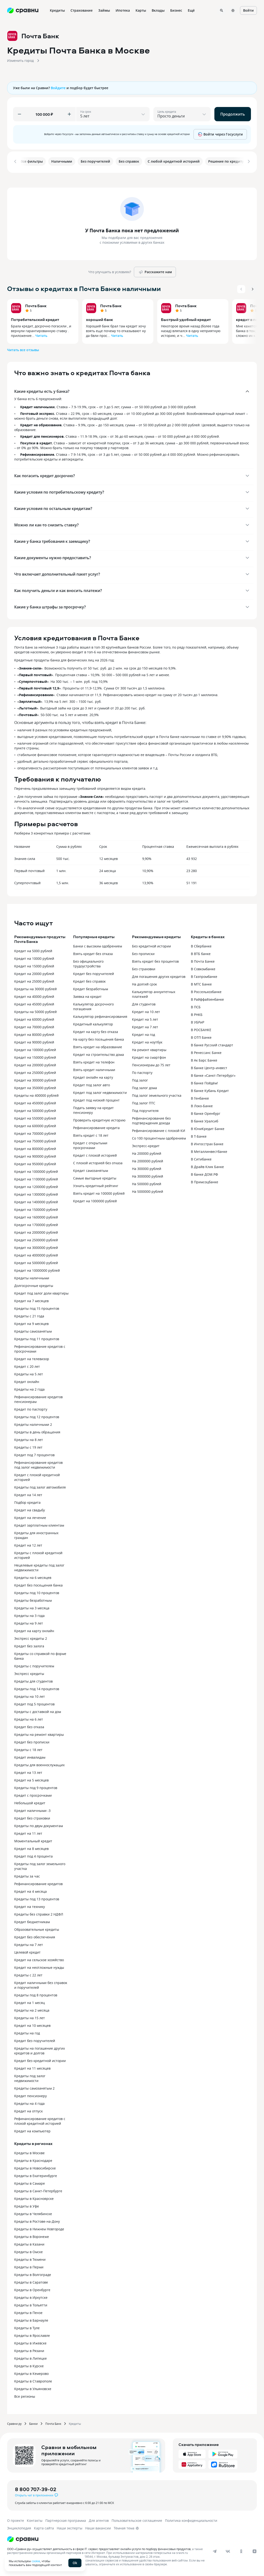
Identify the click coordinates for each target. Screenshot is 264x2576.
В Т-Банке (199, 1135)
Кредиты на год (27, 2031)
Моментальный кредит (33, 1839)
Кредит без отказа (29, 1725)
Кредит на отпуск (28, 2109)
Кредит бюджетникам (32, 1920)
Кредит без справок (89, 980)
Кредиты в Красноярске (34, 2197)
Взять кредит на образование (97, 1045)
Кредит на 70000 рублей (34, 1025)
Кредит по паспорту (30, 1408)
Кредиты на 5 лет (28, 1372)
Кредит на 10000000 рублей (37, 1269)
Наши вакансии (98, 2526)
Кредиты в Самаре (29, 2182)
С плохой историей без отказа (98, 1161)
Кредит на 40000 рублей (34, 995)
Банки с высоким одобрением (97, 944)
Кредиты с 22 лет (28, 1973)
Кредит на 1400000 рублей (36, 1200)
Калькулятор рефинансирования (100, 1015)
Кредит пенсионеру (30, 2094)
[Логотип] (22, 2538)
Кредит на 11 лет (28, 1832)
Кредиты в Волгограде (32, 2273)
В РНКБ (197, 1013)
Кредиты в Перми (28, 2265)
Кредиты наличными (31, 1276)
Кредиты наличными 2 (33, 1423)
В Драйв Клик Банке (207, 1165)
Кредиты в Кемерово (31, 2372)
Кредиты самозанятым (33, 1330)
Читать (41, 334)
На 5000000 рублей (147, 1190)
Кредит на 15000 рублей (34, 964)
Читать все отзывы (23, 348)
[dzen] (254, 2549)
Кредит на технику (29, 1905)
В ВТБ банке (201, 952)
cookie (36, 2561)
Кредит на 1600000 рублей (36, 1215)
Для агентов (99, 2519)
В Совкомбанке (203, 967)
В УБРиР (197, 1021)
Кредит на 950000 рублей (35, 1162)
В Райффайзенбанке (207, 998)
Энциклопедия (19, 2526)
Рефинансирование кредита (96, 1126)
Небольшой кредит (29, 1801)
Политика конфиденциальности (191, 2519)
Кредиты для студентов (33, 1680)
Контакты (34, 2519)
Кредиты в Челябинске (33, 2212)
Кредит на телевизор (31, 1357)
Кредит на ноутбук (147, 1040)
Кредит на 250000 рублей (35, 1071)
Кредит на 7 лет (145, 1025)
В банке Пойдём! (204, 1081)
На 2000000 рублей (147, 1159)
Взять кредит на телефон (93, 1060)
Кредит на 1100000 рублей (36, 1177)
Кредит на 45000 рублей (34, 1002)
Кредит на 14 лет (28, 1493)
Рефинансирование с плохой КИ (158, 1129)
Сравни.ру (14, 2422)
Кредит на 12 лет (28, 1544)
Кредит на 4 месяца (30, 1890)
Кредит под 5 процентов (34, 1702)
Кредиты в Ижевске (30, 2341)
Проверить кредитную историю (99, 1118)
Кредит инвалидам (29, 1756)
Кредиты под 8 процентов (35, 1993)
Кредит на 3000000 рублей (36, 1246)
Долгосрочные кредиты (33, 1284)
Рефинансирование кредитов (38, 1882)
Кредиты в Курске (29, 2364)
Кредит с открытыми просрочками (90, 1144)
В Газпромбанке (204, 975)
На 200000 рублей (146, 1152)
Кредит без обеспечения (34, 1935)
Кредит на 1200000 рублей (36, 1185)
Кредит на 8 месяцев (31, 1847)
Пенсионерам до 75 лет (151, 1063)
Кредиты (75, 2422)
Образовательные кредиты (36, 1928)
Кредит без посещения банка (38, 1583)
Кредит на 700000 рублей (35, 1132)
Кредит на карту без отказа (95, 1030)
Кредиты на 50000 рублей (35, 1010)
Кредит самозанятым (90, 1169)
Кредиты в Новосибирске (35, 2166)
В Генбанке (200, 1097)
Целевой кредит (27, 1951)
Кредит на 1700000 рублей (36, 1223)
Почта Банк (36, 304)
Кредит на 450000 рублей (35, 1101)
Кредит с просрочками (33, 1794)
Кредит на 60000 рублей (34, 1018)
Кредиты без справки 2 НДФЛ (38, 1913)
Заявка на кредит (87, 995)
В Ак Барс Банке (204, 1059)
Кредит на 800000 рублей (35, 1147)
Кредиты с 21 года (29, 1314)
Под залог (140, 1079)
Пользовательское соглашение (137, 2519)
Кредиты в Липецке (30, 2357)
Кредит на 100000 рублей (35, 1048)
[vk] (228, 2549)
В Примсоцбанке (204, 1180)
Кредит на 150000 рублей (35, 1056)
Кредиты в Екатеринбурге (35, 2174)
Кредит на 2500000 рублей (36, 1238)
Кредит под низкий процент (96, 1098)
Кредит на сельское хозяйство (39, 1958)
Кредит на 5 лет (145, 1018)
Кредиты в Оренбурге (32, 2288)
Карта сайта (44, 2526)
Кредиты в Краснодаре (33, 2159)
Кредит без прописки (31, 1740)
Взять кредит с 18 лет (90, 1134)
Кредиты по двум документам (38, 1824)
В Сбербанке (201, 944)
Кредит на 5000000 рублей (36, 1261)
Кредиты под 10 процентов (36, 1591)
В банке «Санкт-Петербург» (213, 1074)
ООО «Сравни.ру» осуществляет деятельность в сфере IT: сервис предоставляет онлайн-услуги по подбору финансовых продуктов (99, 2547)
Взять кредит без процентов (155, 960)
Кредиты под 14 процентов (36, 1687)
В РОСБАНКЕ (201, 1028)
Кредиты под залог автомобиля (40, 1486)
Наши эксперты (69, 2526)
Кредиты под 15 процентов (36, 1307)
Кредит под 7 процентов (34, 1453)
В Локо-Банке (202, 1104)
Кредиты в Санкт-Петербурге (38, 2189)
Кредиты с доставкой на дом (37, 1710)
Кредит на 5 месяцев (31, 1778)
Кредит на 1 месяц (29, 2001)
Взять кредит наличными (94, 1068)
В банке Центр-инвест (209, 1066)
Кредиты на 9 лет (28, 1622)
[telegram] (214, 2549)
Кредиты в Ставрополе (33, 2379)
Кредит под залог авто (91, 1083)
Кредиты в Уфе (26, 2204)
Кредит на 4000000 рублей (36, 1254)
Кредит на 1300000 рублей (36, 1193)
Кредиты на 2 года (29, 1388)
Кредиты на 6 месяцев (32, 1576)
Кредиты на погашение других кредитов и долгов (39, 2049)
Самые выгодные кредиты (94, 1176)
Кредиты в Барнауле (31, 2319)
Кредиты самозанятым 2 (34, 2087)
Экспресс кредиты (29, 1672)
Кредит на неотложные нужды (39, 1966)
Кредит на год (143, 1033)
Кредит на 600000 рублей (35, 1124)
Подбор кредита (27, 1501)
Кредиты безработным (33, 1599)
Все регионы (24, 2395)
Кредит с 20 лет (27, 1365)
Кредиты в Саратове (31, 2281)
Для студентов (144, 1002)
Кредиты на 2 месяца (31, 2009)
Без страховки (143, 967)
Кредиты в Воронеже (31, 2235)
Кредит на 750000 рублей (35, 1139)
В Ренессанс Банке (206, 1051)
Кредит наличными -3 (32, 1809)
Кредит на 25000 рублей (34, 980)
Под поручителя (145, 1109)
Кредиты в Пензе (28, 2311)
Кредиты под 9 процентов (35, 1786)
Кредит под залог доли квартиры (41, 1292)
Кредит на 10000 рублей (34, 957)
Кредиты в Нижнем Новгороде (39, 2227)
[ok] (241, 2549)
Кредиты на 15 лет (29, 2016)
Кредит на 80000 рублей (34, 1033)
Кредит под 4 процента (33, 1855)
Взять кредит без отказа (93, 952)
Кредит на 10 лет (146, 1010)
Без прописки (143, 952)
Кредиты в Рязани (29, 2349)
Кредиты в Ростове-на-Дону (37, 2220)
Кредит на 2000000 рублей (36, 1231)
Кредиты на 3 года (29, 1614)
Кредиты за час (27, 1875)
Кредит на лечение (30, 1516)
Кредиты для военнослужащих (39, 1763)
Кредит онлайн (26, 1380)
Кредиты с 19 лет (28, 1446)
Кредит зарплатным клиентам (39, 1524)
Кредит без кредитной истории (40, 2059)
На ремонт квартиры (149, 1048)
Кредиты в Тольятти (30, 2303)
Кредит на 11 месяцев (32, 2067)
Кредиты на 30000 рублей (35, 987)
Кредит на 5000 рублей (33, 949)
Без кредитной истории (151, 944)
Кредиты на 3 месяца (31, 1606)
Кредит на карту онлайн (34, 1629)
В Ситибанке (201, 1157)
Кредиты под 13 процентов (36, 1897)
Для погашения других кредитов (158, 975)
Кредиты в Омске (28, 2250)
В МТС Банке (201, 982)
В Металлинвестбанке (209, 1150)
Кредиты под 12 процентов (36, 1415)
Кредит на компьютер (32, 2129)
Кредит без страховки (32, 1816)
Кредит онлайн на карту (93, 1076)
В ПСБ (196, 1005)
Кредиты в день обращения (37, 1430)
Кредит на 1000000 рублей (36, 1170)
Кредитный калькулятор (93, 1022)
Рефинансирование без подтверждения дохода (151, 1119)
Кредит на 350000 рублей (35, 1086)
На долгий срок (144, 982)
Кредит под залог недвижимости (100, 1091)
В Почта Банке (203, 960)
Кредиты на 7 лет (28, 1943)
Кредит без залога (29, 1644)
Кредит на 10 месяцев (32, 2024)
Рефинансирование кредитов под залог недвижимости (38, 1463)
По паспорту (142, 1071)
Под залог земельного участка (156, 1094)
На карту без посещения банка (98, 1038)
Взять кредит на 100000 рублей (99, 1192)
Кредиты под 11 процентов (36, 1337)
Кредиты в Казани (29, 2243)
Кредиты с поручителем (34, 1664)
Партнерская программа (65, 2519)
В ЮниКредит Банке (207, 1127)
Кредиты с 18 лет (28, 1748)
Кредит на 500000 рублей (35, 1109)
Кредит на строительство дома (98, 1053)
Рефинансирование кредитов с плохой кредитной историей (39, 2119)
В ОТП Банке (201, 1036)
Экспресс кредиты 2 (30, 1637)
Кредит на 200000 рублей (35, 1063)
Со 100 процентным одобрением (159, 1137)
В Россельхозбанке (206, 990)
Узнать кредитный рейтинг (95, 1184)
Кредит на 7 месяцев (31, 1299)
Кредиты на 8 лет (28, 1438)
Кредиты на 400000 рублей (36, 1094)
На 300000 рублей (146, 1167)
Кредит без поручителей (34, 2039)
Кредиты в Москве (29, 2151)
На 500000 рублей (146, 1182)
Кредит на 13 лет (28, 1771)
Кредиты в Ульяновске (32, 2387)
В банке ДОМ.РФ (204, 1173)
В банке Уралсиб (204, 1119)
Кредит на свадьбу (29, 1508)
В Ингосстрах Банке (207, 1142)
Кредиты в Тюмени (30, 2258)
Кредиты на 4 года (29, 2102)
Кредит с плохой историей (95, 1154)
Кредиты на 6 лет (28, 1718)
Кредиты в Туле (27, 2326)
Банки (33, 2422)
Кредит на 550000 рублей (35, 1117)
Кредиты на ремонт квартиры (39, 1733)
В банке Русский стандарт (212, 1043)
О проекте (15, 2519)
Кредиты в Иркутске (30, 2296)
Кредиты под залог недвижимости (29, 2076)
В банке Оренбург (205, 1112)
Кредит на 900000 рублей (35, 1155)
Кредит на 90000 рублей (34, 1040)
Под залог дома (144, 1086)
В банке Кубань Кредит (210, 1089)
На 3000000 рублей (147, 1175)
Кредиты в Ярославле (32, 2334)
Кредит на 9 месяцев (31, 1322)
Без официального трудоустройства (88, 962)
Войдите (58, 88)
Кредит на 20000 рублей (34, 972)
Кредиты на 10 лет (29, 1695)
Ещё (191, 10)
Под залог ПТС (143, 1101)
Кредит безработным (90, 987)
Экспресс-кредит (146, 1144)
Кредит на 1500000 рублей (36, 1208)
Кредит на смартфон (149, 1056)
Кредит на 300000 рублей (35, 1079)
